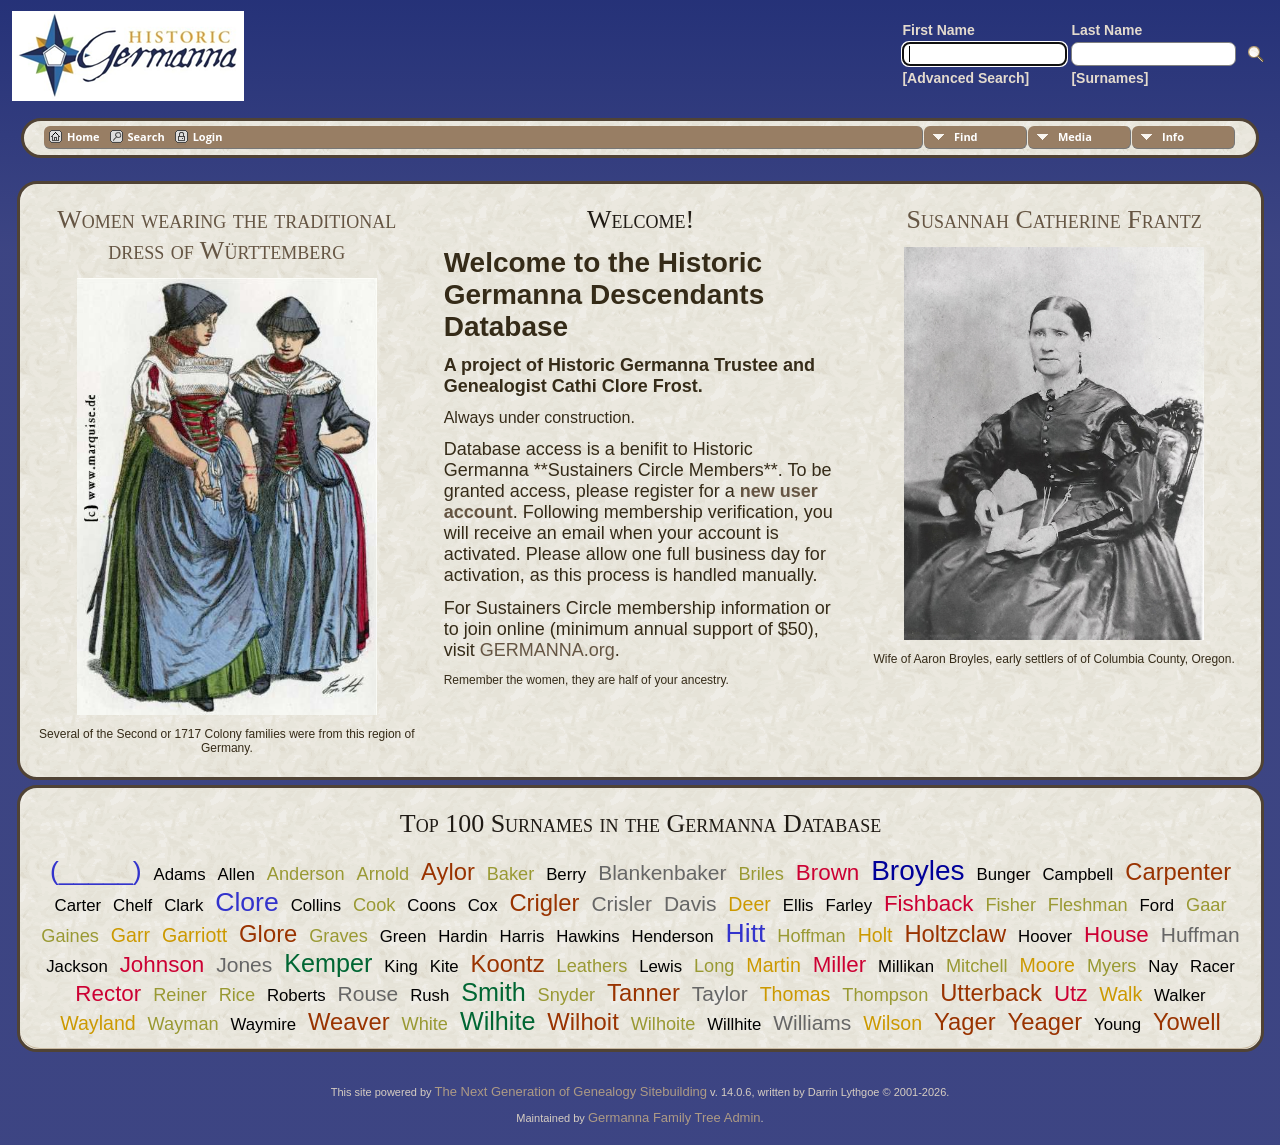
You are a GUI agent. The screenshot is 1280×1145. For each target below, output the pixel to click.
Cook (374, 905)
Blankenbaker (662, 872)
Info (1173, 136)
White (424, 1024)
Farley (848, 905)
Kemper (328, 963)
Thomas (795, 994)
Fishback (929, 903)
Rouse (368, 993)
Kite (444, 966)
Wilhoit (582, 1021)
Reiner (180, 995)
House (1116, 934)
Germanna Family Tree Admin (674, 1117)
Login (208, 136)
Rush (429, 995)
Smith (493, 992)
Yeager (1045, 1021)
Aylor (448, 871)
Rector (108, 993)
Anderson (306, 874)
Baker (511, 874)
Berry (566, 874)
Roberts (296, 995)
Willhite (734, 1024)
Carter (78, 905)
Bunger (1003, 874)
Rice (237, 995)
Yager (965, 1021)
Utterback (991, 992)
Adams (179, 874)
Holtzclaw (955, 933)
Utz (1071, 993)
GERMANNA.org (547, 650)
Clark (183, 905)
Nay (1163, 966)
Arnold (383, 874)
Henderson (673, 936)
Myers (1112, 966)
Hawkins (587, 936)
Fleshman (1088, 905)
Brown (827, 872)
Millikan (906, 966)
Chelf (132, 905)
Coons (431, 905)
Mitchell (977, 966)
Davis (690, 903)
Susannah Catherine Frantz (1054, 219)
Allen (236, 874)
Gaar (1206, 905)
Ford (1157, 905)
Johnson (162, 964)
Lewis (660, 966)
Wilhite (498, 1021)
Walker (1180, 995)
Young (1117, 1024)
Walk (1120, 994)
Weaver (349, 1021)
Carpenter (1178, 871)
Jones (244, 964)
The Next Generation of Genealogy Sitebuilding (571, 1091)
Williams (812, 1022)
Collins (316, 905)
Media (1075, 136)
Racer (1212, 966)
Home (83, 136)
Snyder (567, 995)
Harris (522, 936)
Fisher (1010, 905)
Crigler (544, 902)
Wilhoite (663, 1024)
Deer (749, 904)
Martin (773, 965)
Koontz (508, 963)
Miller (839, 964)
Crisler (621, 903)
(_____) (96, 871)
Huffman (1200, 934)
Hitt (746, 933)
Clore (247, 902)
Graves (338, 936)
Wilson (892, 1023)
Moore (1047, 965)
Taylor (720, 993)
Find (966, 136)
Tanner (643, 992)
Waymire (264, 1024)
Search (146, 136)
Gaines (70, 936)
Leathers (592, 966)
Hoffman (811, 936)
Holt (875, 935)
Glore (268, 933)
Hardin (462, 936)
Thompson (885, 995)
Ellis (798, 905)
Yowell (1187, 1021)
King (401, 966)
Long (714, 966)
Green (403, 936)
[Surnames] (1109, 78)
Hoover (1045, 936)
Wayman (183, 1024)
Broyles (917, 870)
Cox (483, 905)
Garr (130, 935)
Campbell (1077, 874)
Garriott (194, 935)
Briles (760, 874)
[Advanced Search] (965, 78)
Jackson (77, 966)
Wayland (98, 1023)
